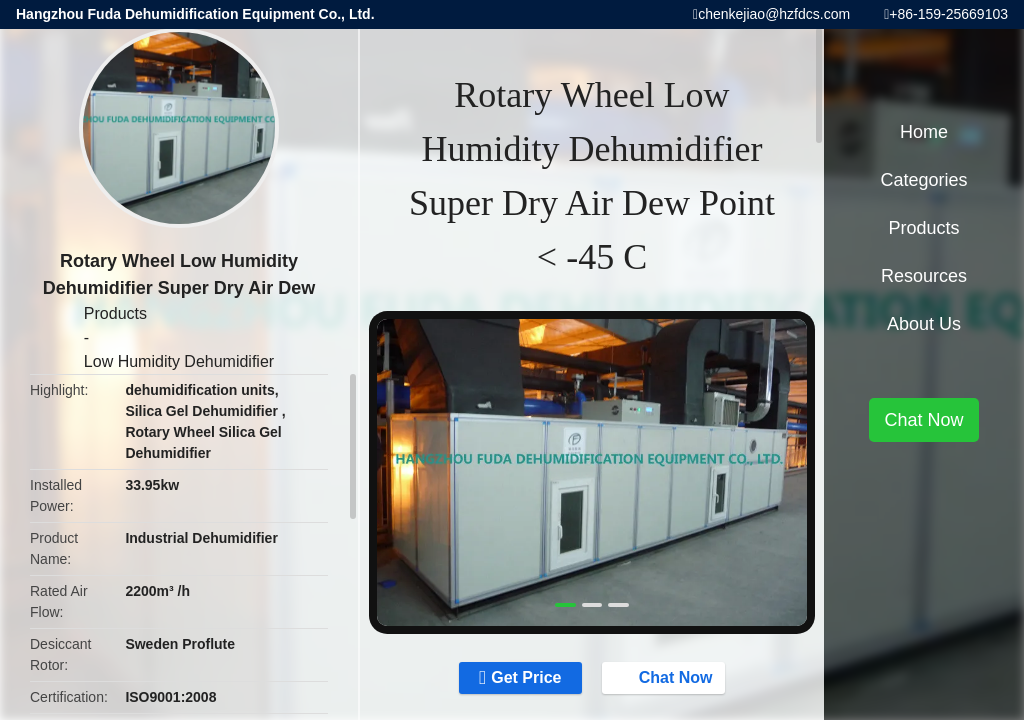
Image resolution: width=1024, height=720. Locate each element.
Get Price (526, 677)
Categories (923, 180)
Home (924, 132)
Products (115, 313)
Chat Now (666, 677)
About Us (924, 324)
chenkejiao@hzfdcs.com (774, 14)
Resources (924, 276)
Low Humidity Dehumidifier (179, 361)
